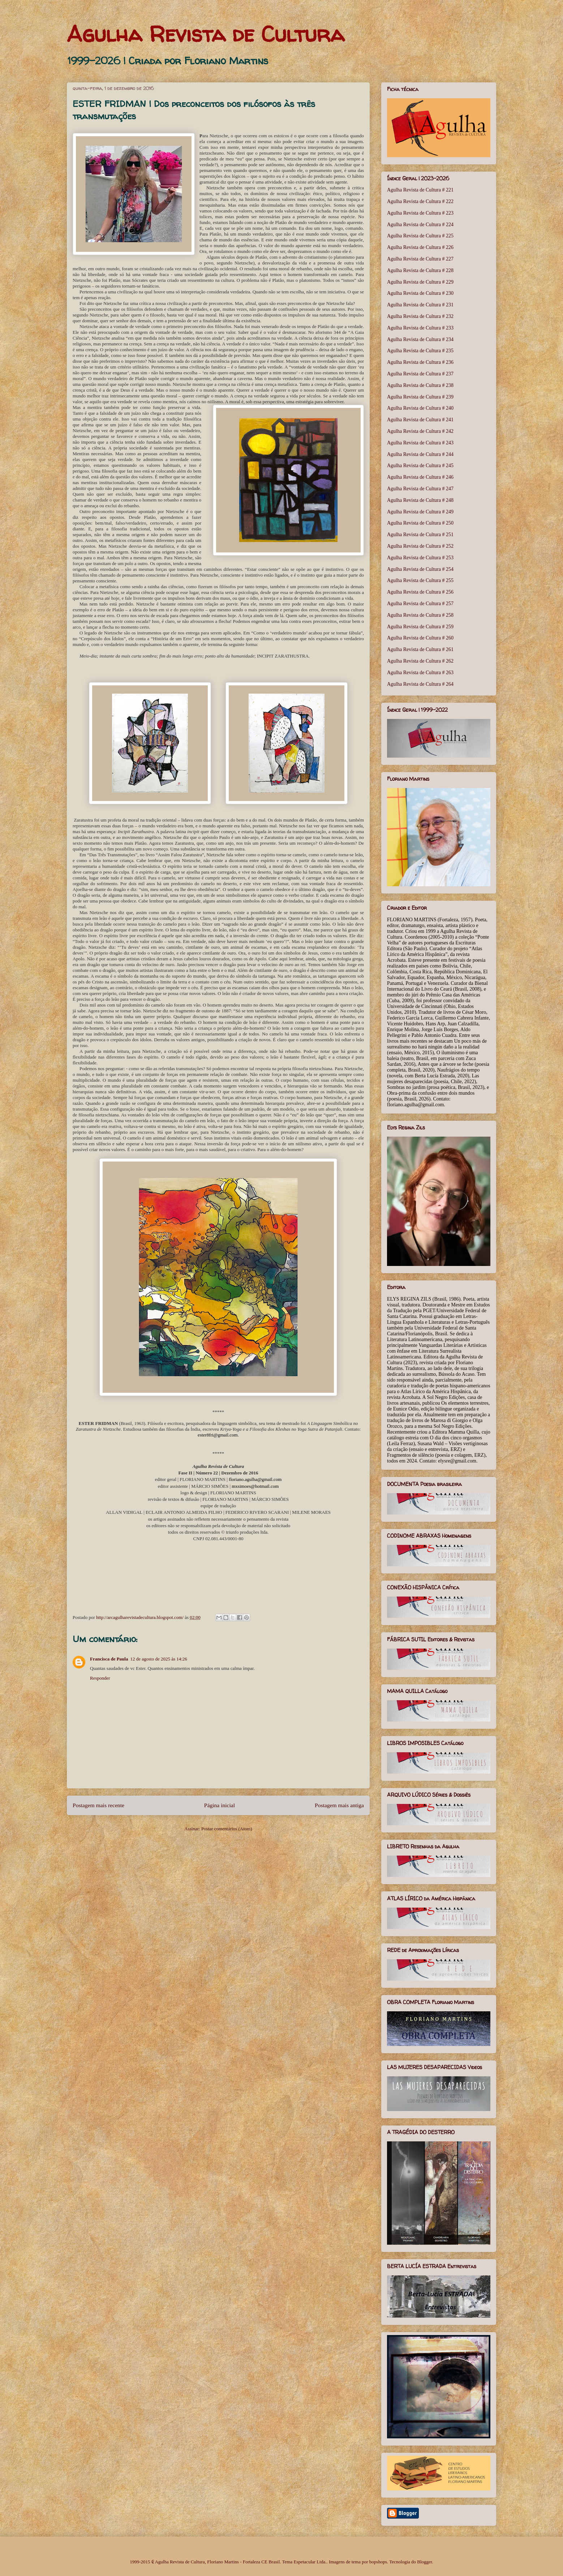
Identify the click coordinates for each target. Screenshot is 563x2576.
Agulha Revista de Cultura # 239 (420, 397)
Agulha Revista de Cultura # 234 (420, 339)
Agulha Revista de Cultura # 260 (420, 638)
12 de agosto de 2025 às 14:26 (158, 1659)
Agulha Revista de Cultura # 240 (420, 408)
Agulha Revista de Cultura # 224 (420, 224)
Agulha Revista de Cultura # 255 (420, 580)
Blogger (424, 2561)
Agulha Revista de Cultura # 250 (420, 523)
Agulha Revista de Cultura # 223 (420, 213)
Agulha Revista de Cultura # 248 (420, 500)
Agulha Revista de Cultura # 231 (420, 304)
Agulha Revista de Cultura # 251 (420, 534)
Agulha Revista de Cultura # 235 (420, 350)
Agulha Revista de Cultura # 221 (420, 190)
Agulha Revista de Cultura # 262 (420, 661)
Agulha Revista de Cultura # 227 (420, 259)
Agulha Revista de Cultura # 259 (420, 626)
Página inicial (219, 1805)
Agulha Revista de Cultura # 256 (420, 592)
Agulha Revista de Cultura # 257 (420, 603)
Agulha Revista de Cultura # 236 (420, 362)
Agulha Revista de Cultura (205, 34)
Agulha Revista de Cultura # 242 (420, 431)
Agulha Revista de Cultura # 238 (420, 385)
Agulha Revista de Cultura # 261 (420, 649)
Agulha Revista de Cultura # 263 (420, 672)
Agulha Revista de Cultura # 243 (420, 442)
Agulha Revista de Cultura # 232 (420, 316)
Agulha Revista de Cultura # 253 (420, 557)
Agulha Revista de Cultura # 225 (420, 235)
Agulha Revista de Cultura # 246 (420, 477)
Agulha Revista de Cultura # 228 (420, 270)
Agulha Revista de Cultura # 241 (420, 419)
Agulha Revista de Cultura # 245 (420, 465)
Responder (100, 1678)
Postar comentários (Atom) (226, 1828)
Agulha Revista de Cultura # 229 (420, 282)
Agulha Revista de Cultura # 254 (420, 569)
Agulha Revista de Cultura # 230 (420, 293)
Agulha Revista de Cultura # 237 (420, 373)
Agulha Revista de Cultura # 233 (420, 328)
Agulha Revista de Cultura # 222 (420, 201)
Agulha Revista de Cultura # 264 (420, 684)
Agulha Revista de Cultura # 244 (420, 454)
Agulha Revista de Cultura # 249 (420, 511)
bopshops (378, 2561)
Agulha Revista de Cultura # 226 (420, 247)
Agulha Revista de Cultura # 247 (420, 488)
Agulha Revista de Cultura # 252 (420, 546)
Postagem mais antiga (339, 1805)
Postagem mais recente (98, 1805)
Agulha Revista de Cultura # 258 (420, 615)
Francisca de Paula (109, 1659)
